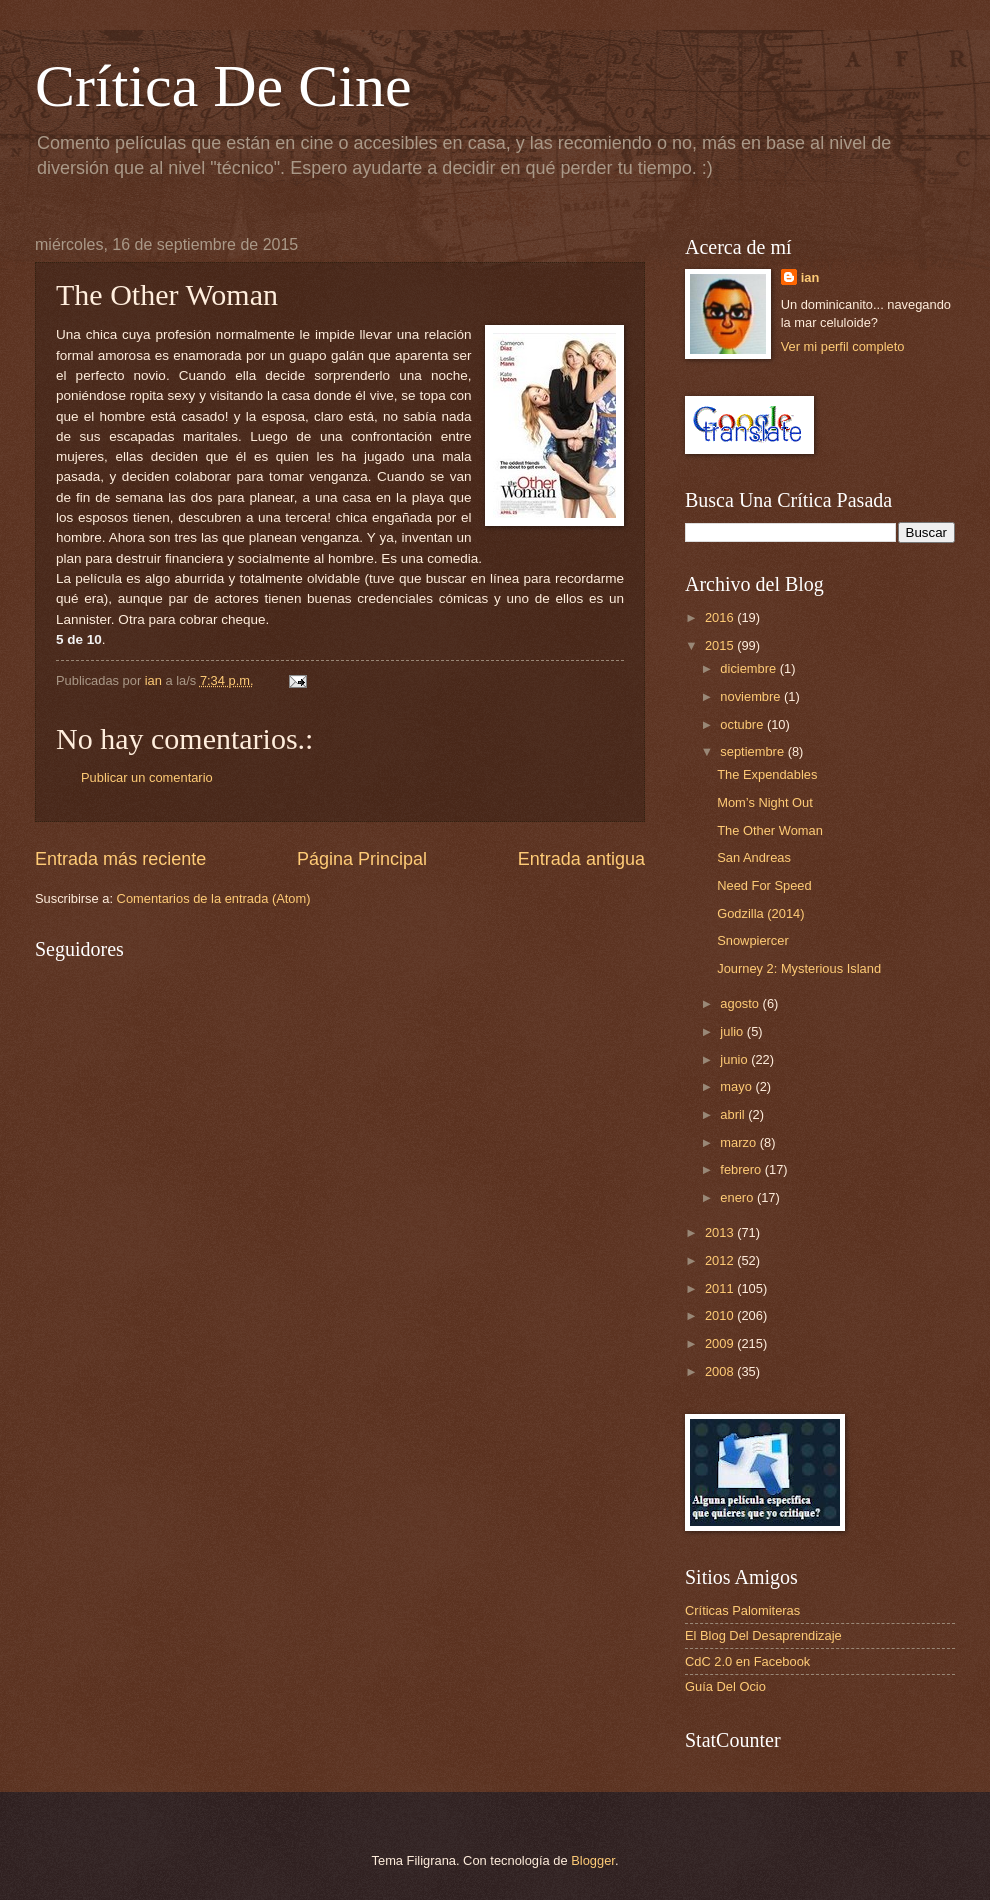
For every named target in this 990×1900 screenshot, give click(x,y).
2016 (721, 617)
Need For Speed (764, 885)
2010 (721, 1315)
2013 (721, 1232)
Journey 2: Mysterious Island (799, 968)
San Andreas (754, 857)
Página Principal (362, 859)
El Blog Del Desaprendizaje (763, 1635)
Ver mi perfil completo (843, 346)
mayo (737, 1086)
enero (738, 1197)
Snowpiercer (753, 940)
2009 (721, 1343)
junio (735, 1059)
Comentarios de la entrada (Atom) (214, 898)
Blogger (593, 1860)
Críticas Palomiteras (742, 1610)
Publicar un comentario (147, 777)
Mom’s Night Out (765, 802)
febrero (742, 1169)
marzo (739, 1142)
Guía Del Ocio (725, 1686)
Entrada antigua (581, 859)
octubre (743, 724)
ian (810, 277)
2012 (721, 1260)
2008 (721, 1371)
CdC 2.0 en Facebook (747, 1661)
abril (734, 1114)
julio (733, 1031)
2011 (721, 1288)
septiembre (753, 751)
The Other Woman (770, 830)
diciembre (749, 668)
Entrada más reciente (120, 859)
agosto (741, 1003)
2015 (721, 645)
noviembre (752, 696)
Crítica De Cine (223, 86)
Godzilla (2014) (760, 913)
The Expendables (767, 774)
